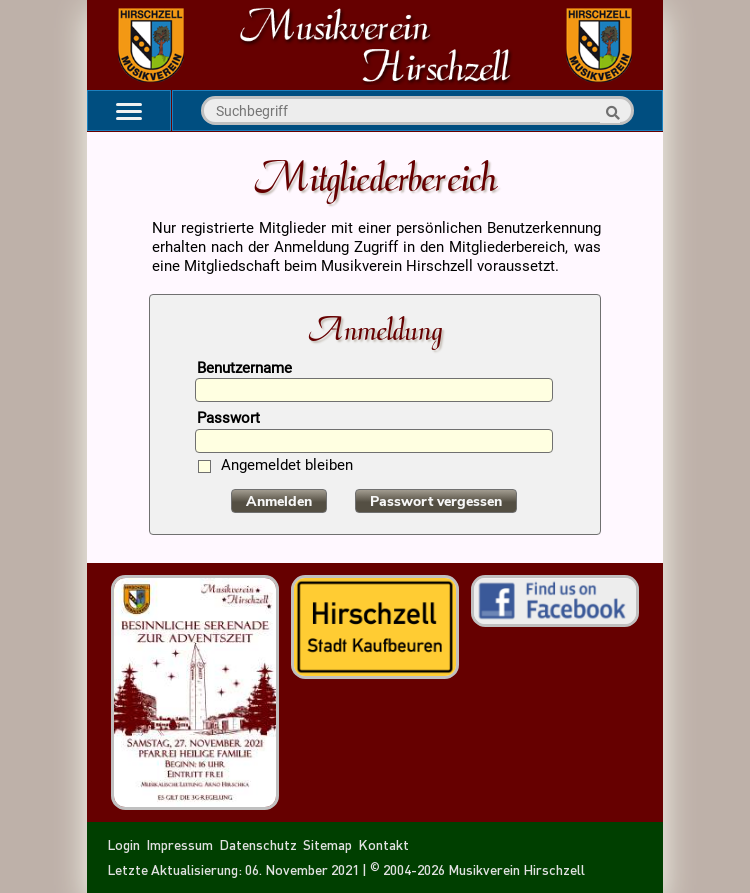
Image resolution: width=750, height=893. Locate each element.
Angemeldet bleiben (287, 466)
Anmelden (279, 501)
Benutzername (244, 369)
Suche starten (610, 113)
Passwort (228, 419)
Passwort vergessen (436, 501)
